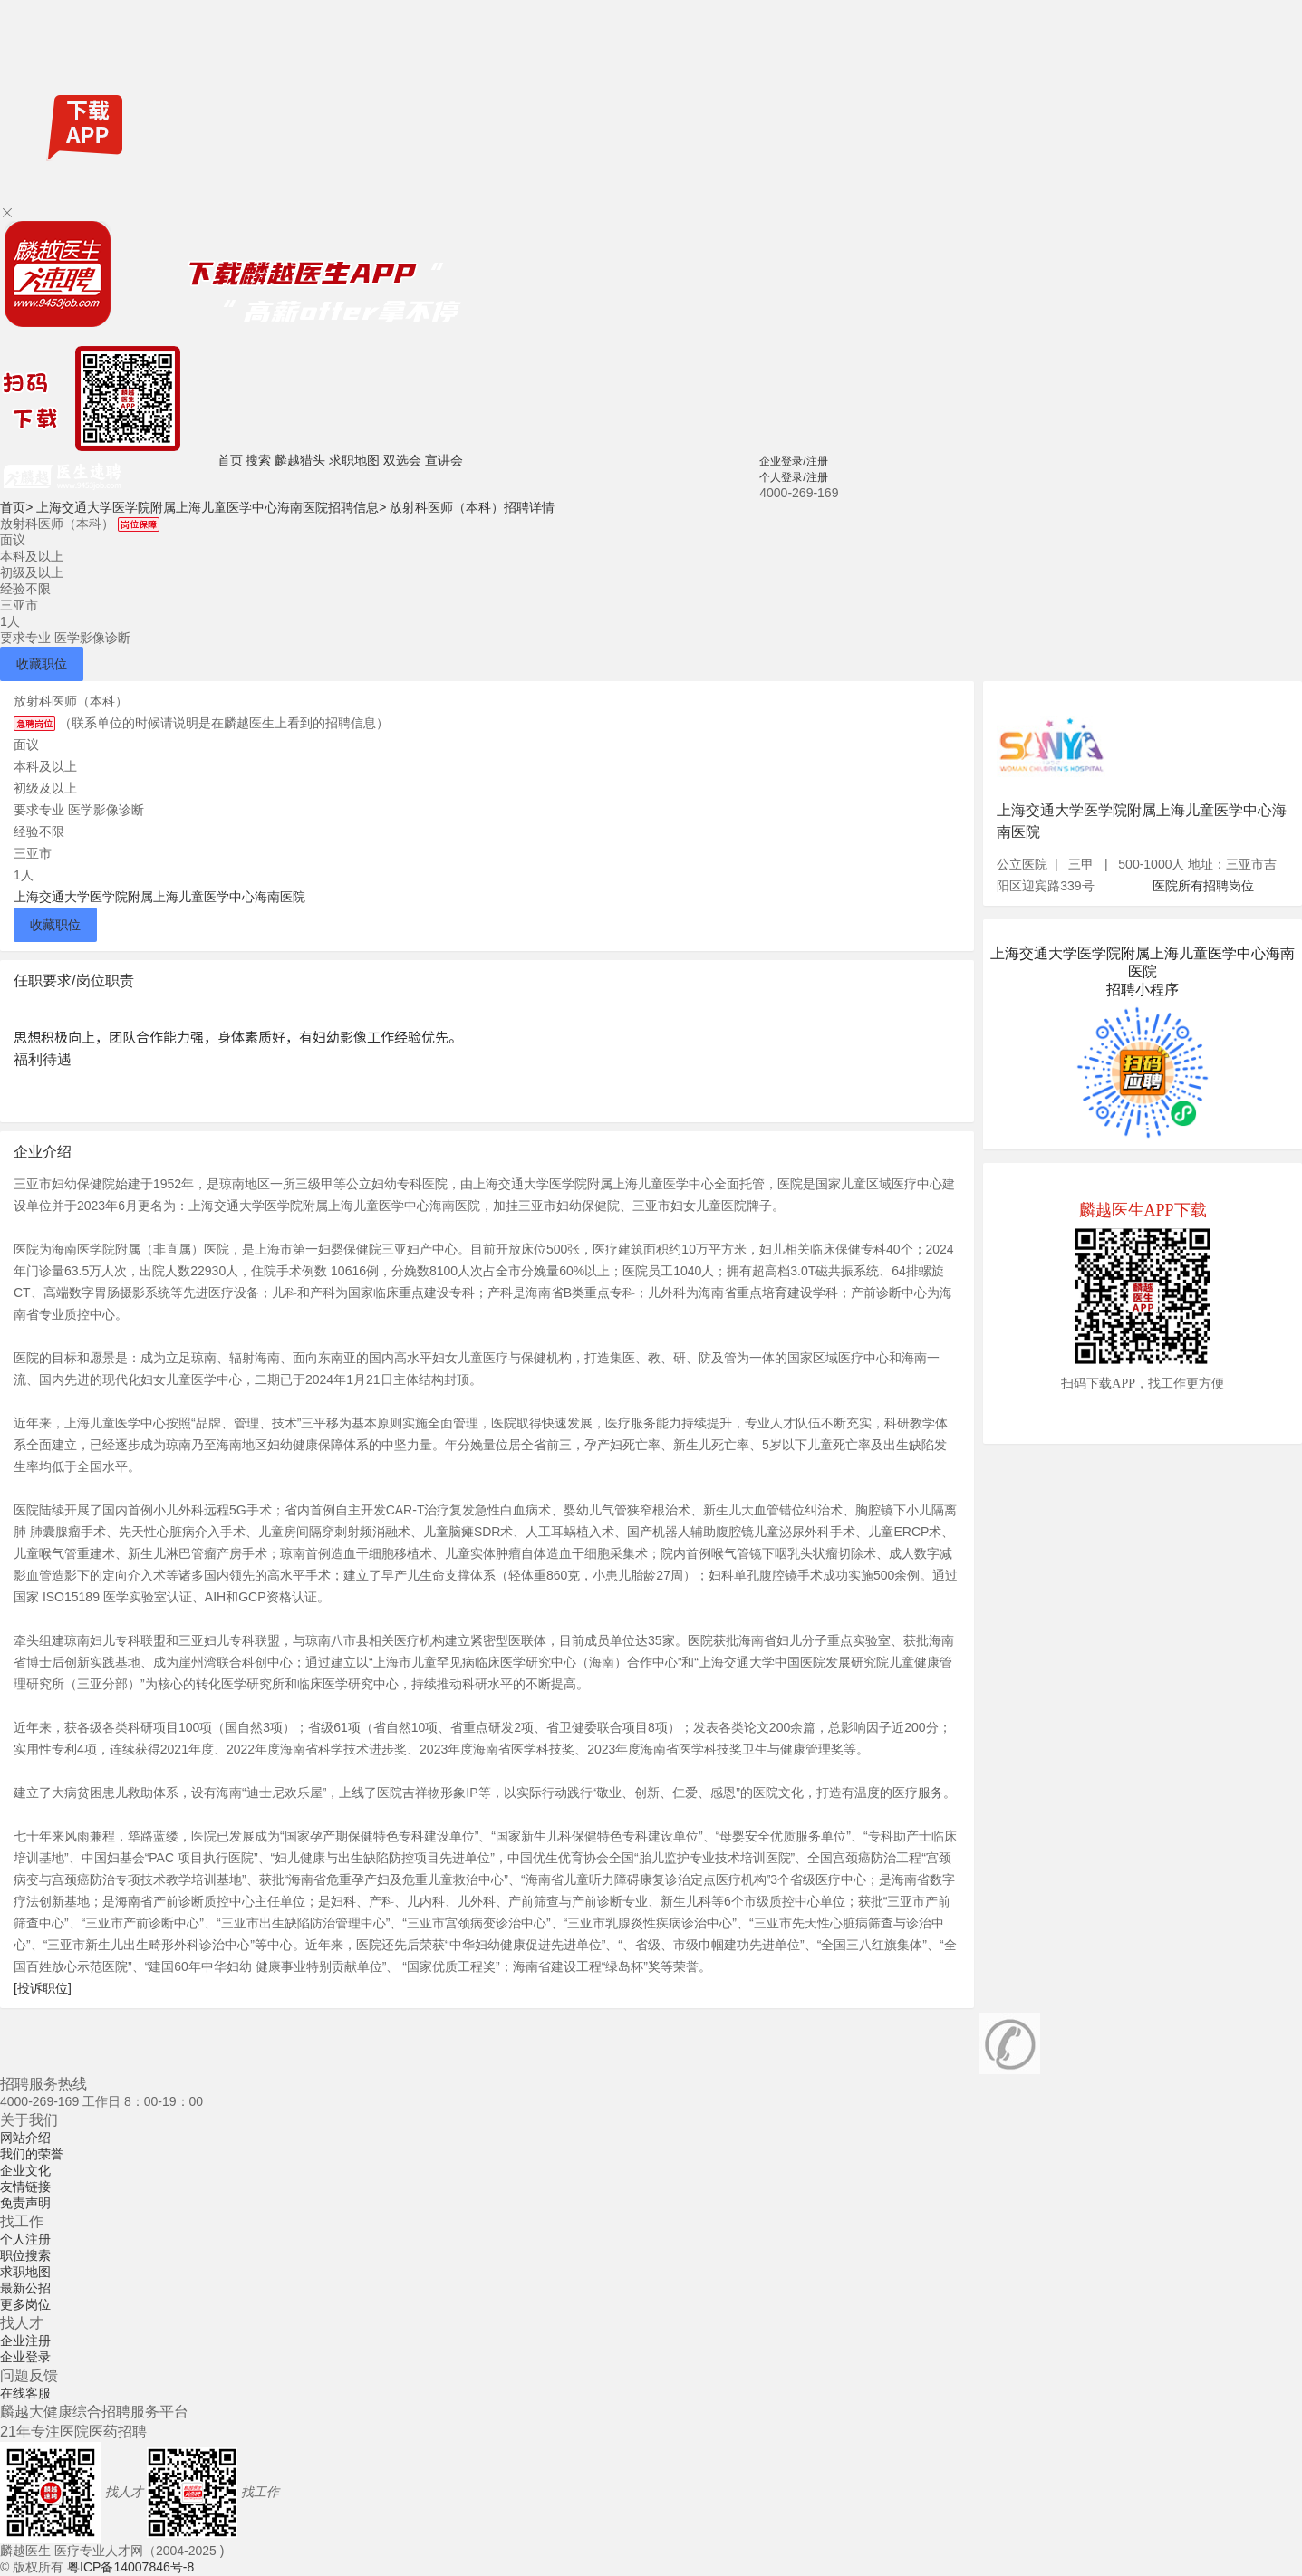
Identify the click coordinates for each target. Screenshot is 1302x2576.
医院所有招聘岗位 (1203, 886)
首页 (230, 460)
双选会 (402, 460)
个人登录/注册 (793, 477)
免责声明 (25, 2203)
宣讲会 (444, 460)
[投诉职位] (43, 1988)
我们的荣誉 (31, 2154)
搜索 (258, 460)
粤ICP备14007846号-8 (130, 2567)
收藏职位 (41, 664)
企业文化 (25, 2170)
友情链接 (25, 2186)
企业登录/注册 (793, 461)
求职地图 (354, 460)
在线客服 (25, 2393)
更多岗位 (25, 2304)
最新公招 (25, 2288)
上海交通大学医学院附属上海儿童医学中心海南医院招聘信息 (211, 507)
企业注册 (25, 2340)
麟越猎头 (300, 460)
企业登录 (25, 2357)
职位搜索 (25, 2255)
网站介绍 (25, 2137)
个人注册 (25, 2239)
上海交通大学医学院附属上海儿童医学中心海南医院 (159, 896)
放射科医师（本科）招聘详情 (472, 507)
